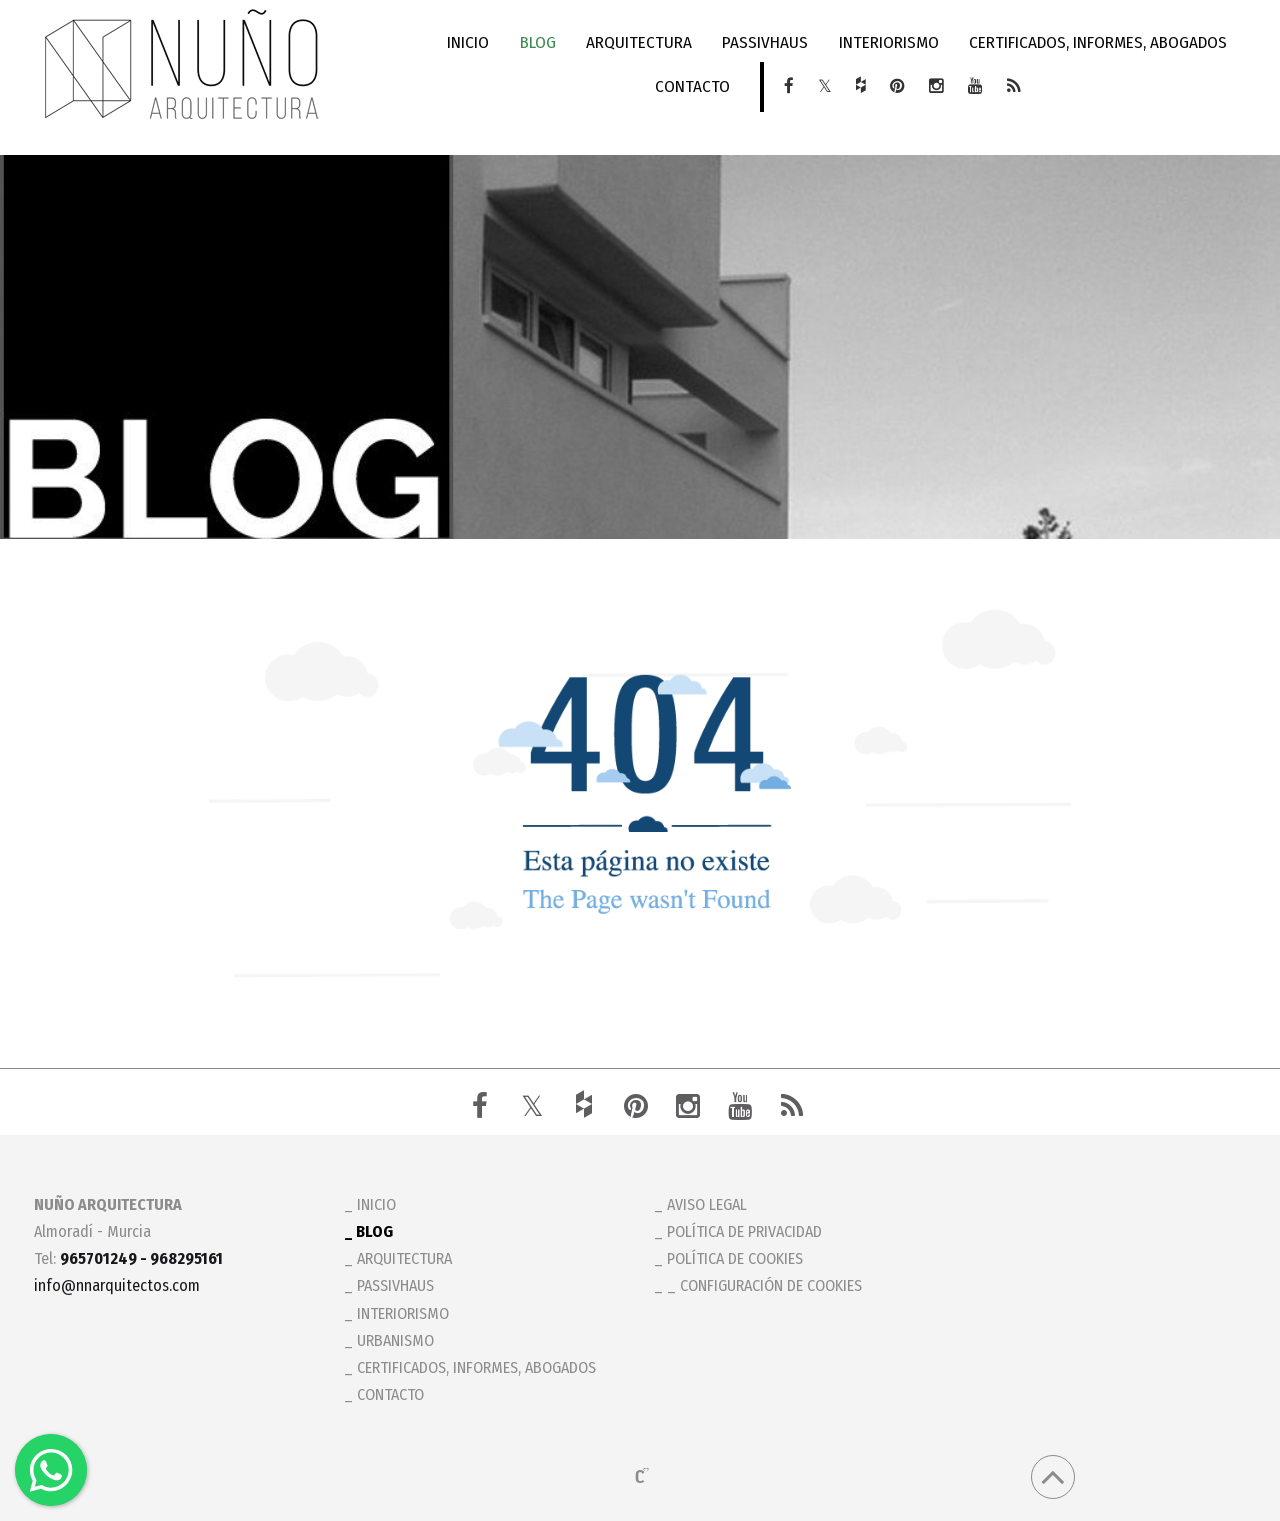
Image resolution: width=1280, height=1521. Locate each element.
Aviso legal (707, 1204)
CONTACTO (693, 86)
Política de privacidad (744, 1231)
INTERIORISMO (887, 42)
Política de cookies (735, 1258)
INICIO (472, 42)
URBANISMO (395, 1340)
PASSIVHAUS (765, 42)
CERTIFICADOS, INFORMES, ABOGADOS (1095, 42)
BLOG (540, 42)
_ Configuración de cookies (764, 1285)
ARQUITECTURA (640, 42)
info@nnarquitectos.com (117, 1285)
